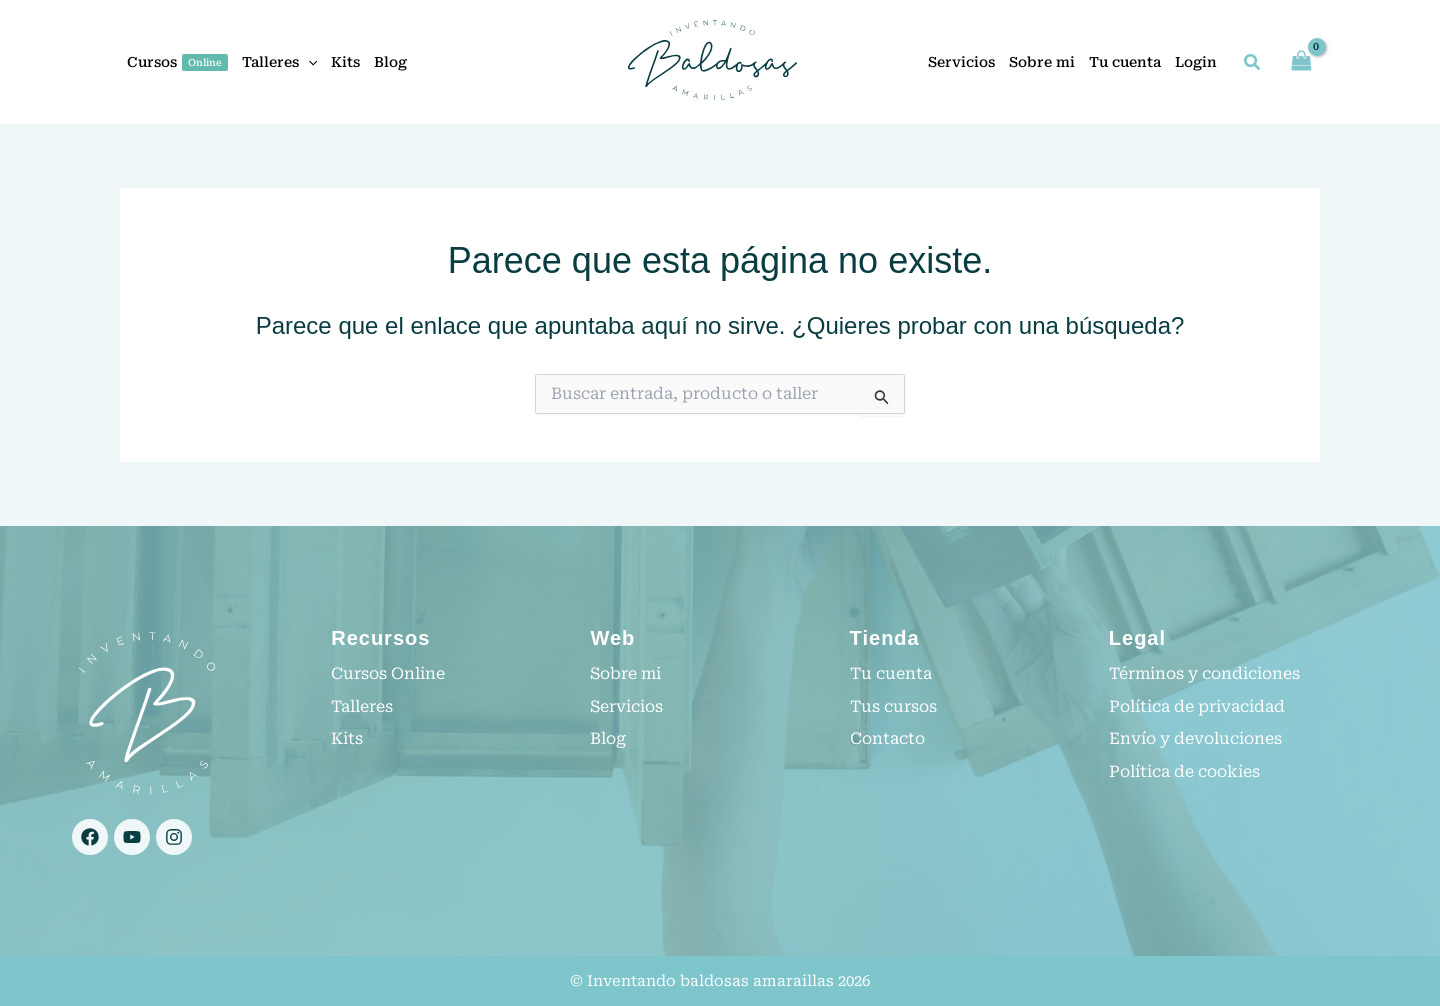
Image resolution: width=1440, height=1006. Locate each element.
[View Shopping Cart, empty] (1301, 61)
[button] (308, 62)
